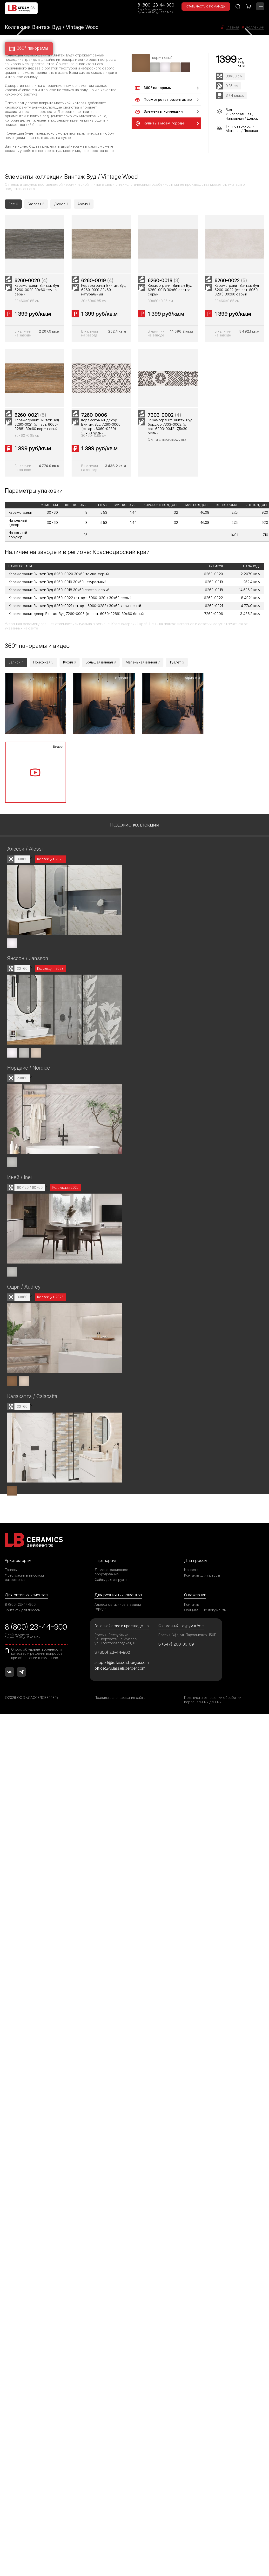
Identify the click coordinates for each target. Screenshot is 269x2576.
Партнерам (105, 1493)
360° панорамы (28, 49)
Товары (11, 1503)
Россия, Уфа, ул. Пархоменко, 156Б (187, 1568)
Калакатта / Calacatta (32, 1329)
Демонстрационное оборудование (111, 1505)
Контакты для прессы (202, 1508)
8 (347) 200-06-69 (176, 1577)
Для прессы (195, 1493)
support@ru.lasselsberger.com (121, 1595)
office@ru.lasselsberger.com (119, 1601)
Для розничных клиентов (118, 1528)
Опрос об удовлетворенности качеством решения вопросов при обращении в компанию (36, 1586)
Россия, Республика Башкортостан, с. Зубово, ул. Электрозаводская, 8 (116, 1572)
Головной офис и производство (121, 1559)
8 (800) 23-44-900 (156, 4)
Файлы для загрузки (111, 1513)
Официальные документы (205, 1543)
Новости (191, 1503)
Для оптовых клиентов (26, 1528)
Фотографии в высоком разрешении (24, 1510)
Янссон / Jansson (27, 891)
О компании (195, 1528)
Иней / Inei (19, 1110)
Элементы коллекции (158, 112)
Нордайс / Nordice (28, 1001)
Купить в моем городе (159, 123)
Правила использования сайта (119, 1631)
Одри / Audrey (23, 1220)
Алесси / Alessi (24, 782)
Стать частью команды (205, 6)
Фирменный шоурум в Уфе (181, 1559)
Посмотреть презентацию (163, 100)
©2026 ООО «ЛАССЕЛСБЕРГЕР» (32, 1631)
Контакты (192, 1538)
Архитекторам (18, 1493)
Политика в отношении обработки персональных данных (212, 1633)
